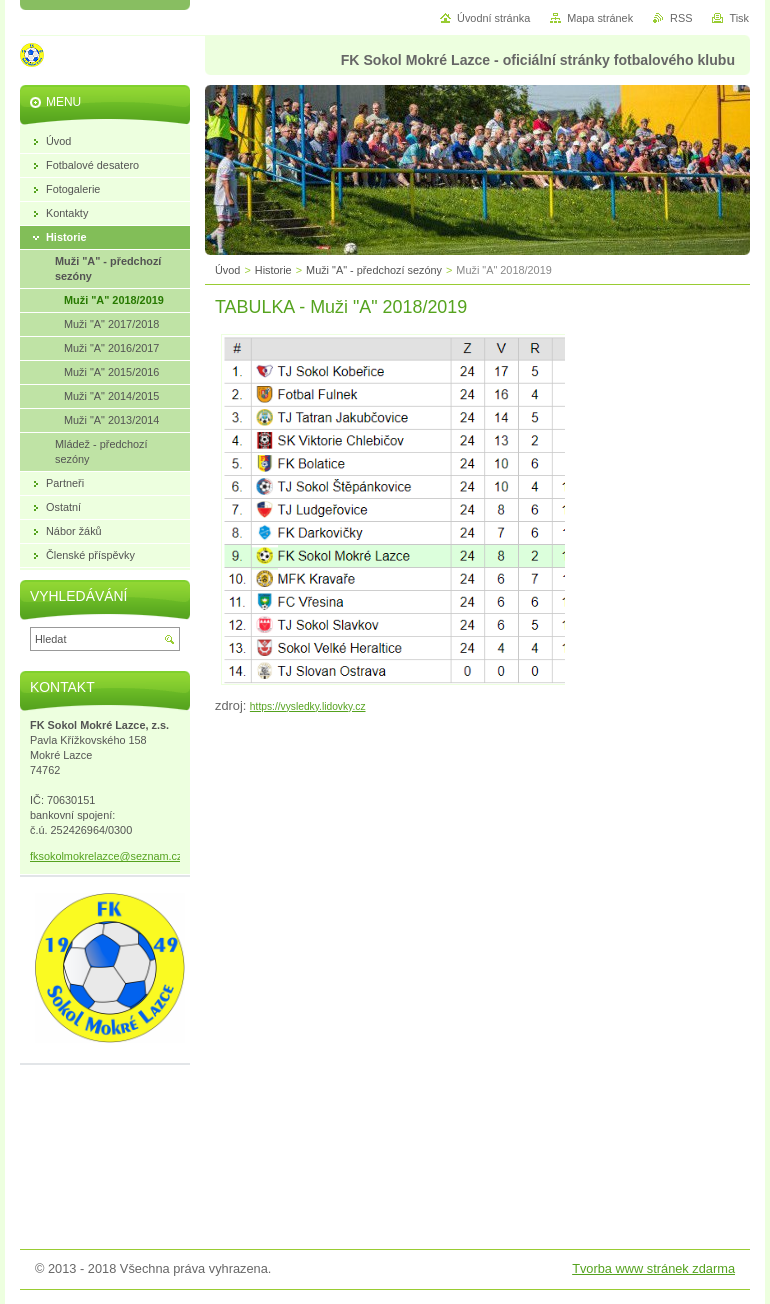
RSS (681, 18)
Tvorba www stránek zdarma (653, 1268)
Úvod (227, 270)
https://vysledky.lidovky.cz (308, 706)
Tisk (739, 18)
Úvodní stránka (493, 18)
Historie (273, 270)
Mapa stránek (600, 18)
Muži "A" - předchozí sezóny (374, 270)
